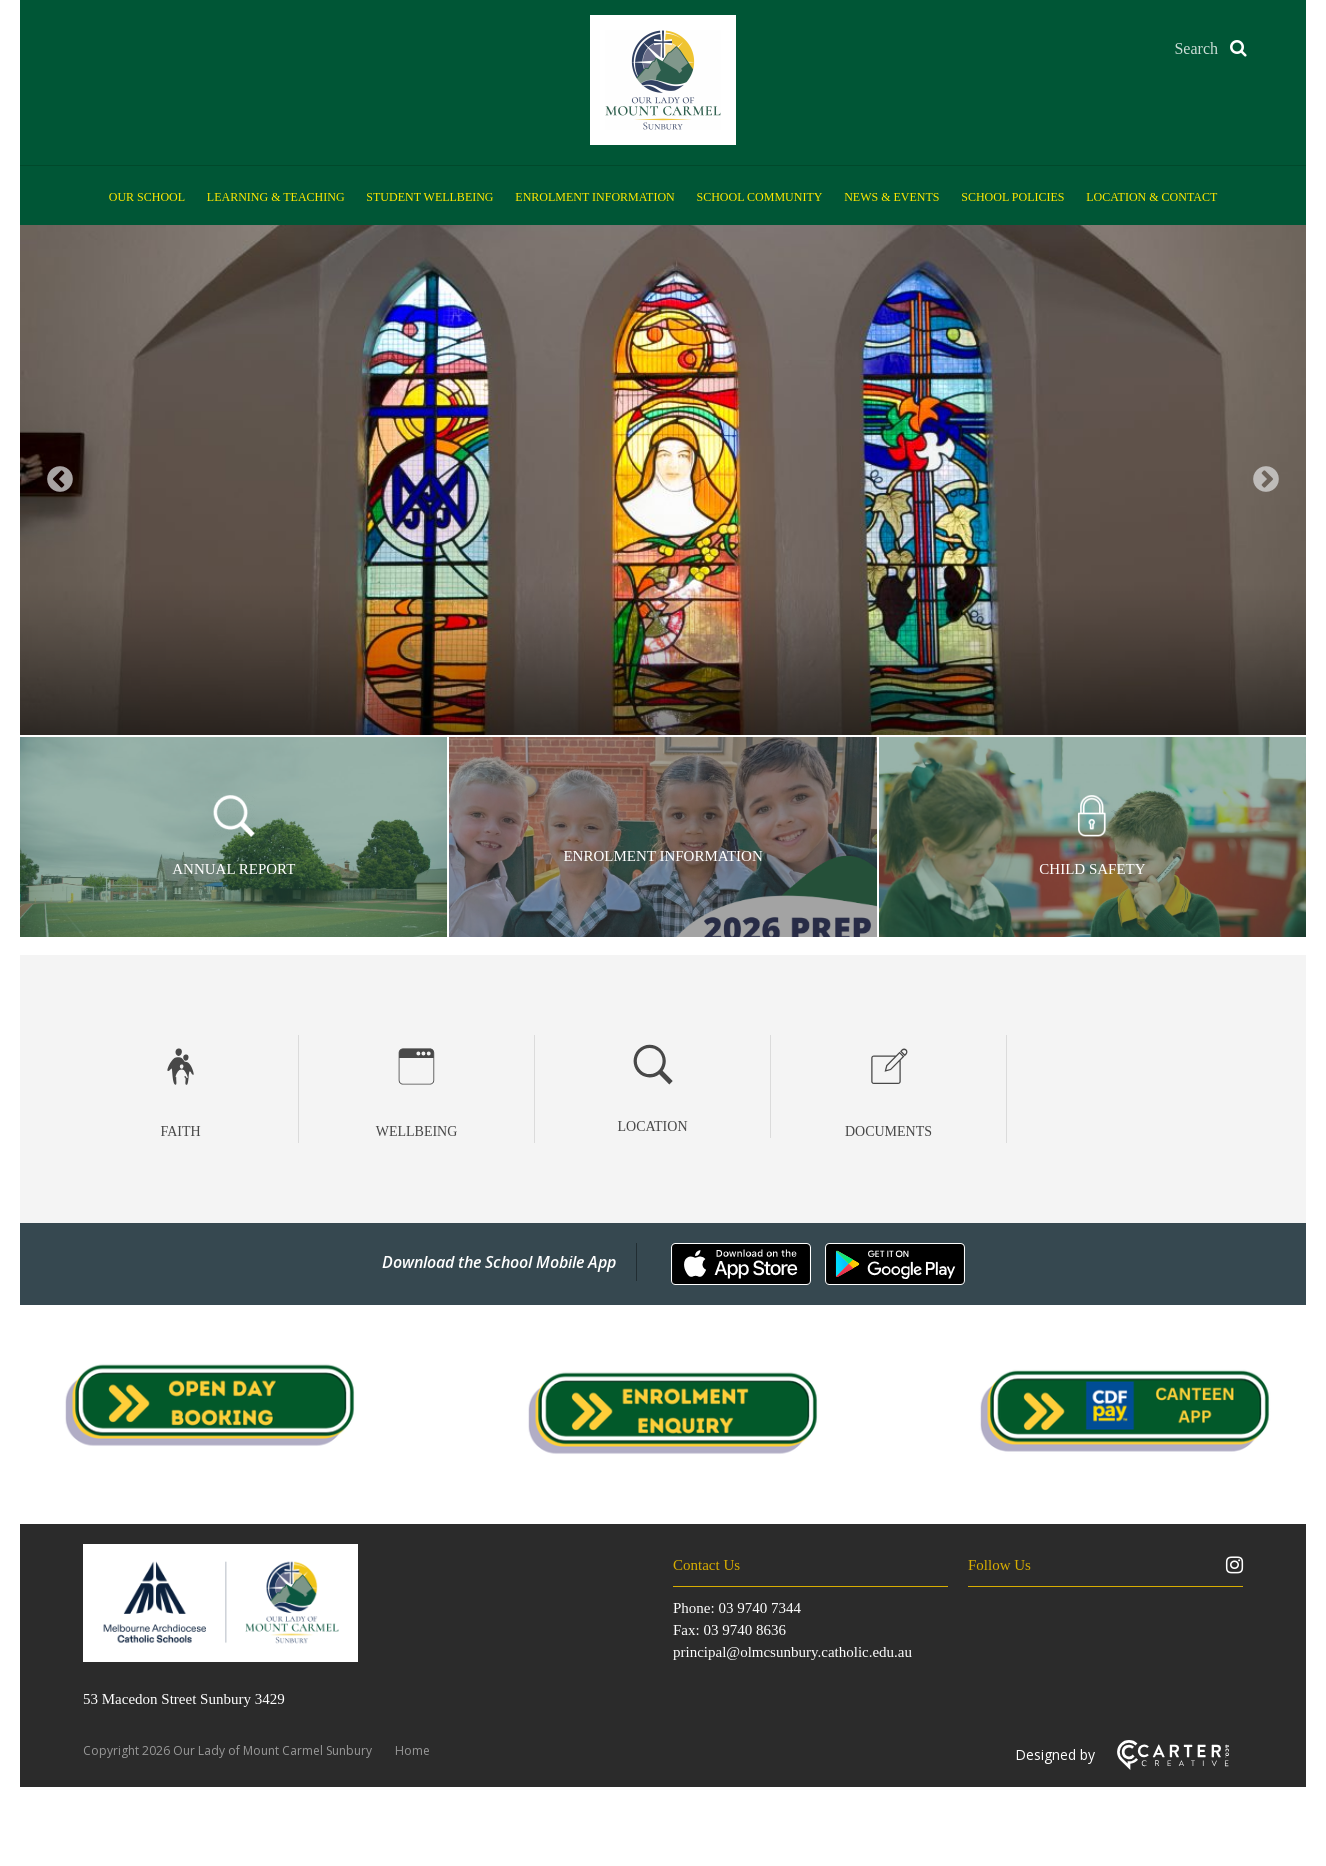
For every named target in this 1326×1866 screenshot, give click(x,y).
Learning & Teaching (276, 197)
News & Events (891, 197)
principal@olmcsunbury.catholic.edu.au (792, 1652)
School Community (760, 197)
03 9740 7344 (759, 1608)
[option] (663, 480)
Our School (147, 197)
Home (412, 1750)
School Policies (1012, 197)
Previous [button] (60, 480)
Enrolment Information (594, 197)
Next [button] (1266, 480)
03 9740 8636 (744, 1630)
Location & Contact (1151, 197)
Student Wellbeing (429, 197)
